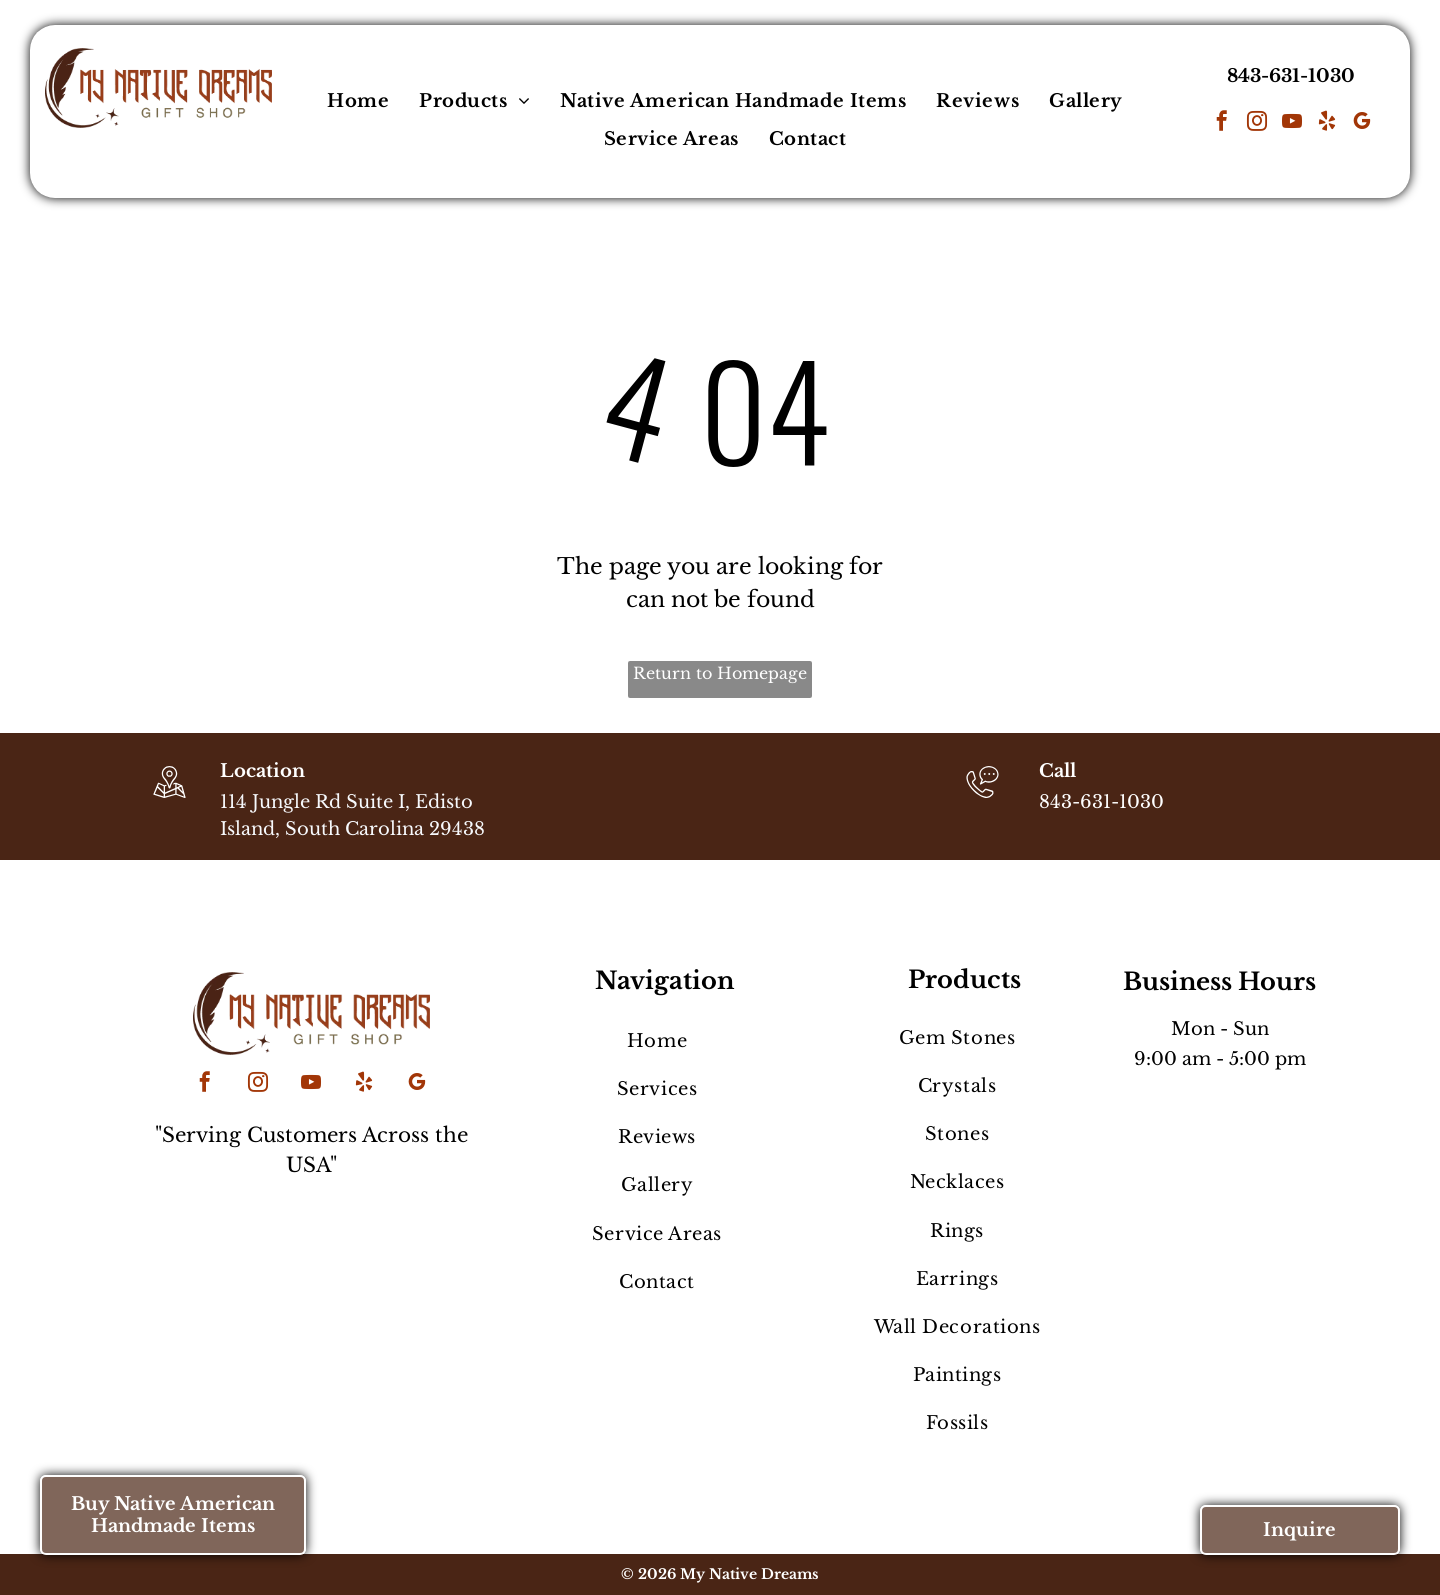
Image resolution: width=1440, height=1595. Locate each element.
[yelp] (1327, 123)
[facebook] (1222, 123)
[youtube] (1292, 123)
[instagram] (1257, 123)
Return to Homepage (720, 673)
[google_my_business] (1362, 123)
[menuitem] (358, 101)
